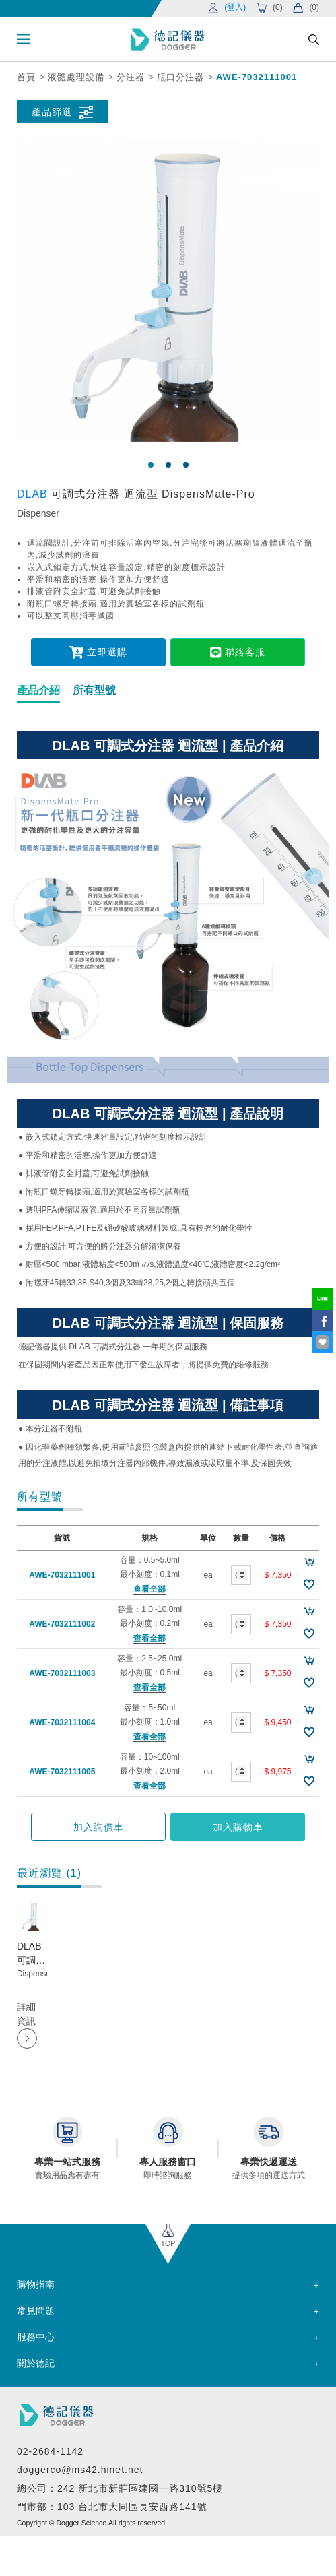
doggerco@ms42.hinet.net (80, 2469)
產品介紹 (38, 690)
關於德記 (36, 2363)
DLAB (34, 494)
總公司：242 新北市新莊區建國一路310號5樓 (120, 2488)
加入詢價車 (98, 1827)
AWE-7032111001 (256, 77)
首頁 (26, 77)
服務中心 (36, 2336)
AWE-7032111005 (62, 1771)
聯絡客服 (237, 652)
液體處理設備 (76, 77)
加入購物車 (238, 1827)
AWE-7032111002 (62, 1624)
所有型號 (94, 690)
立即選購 (98, 652)
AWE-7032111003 (62, 1673)
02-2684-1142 (50, 2451)
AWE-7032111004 (62, 1722)
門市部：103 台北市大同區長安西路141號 (112, 2506)
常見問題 (36, 2310)
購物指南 (36, 2284)
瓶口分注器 (180, 77)
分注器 (130, 77)
